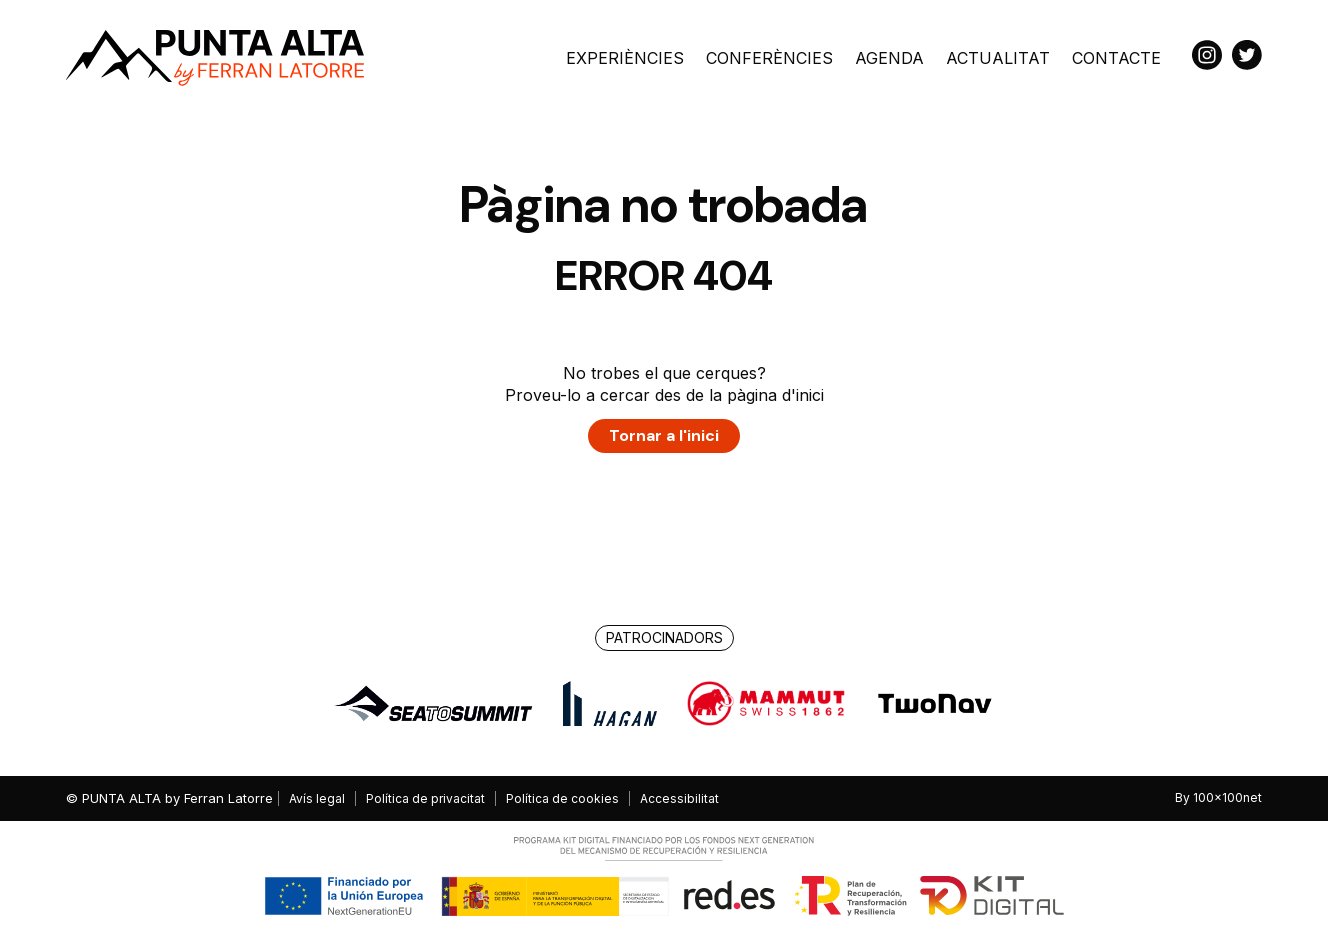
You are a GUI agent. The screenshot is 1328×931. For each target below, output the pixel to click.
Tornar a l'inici (664, 435)
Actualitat (998, 58)
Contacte (1116, 58)
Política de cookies (562, 798)
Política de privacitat (425, 798)
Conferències (769, 58)
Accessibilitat (679, 798)
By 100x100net (1218, 798)
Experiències (625, 58)
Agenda (889, 58)
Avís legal (317, 798)
